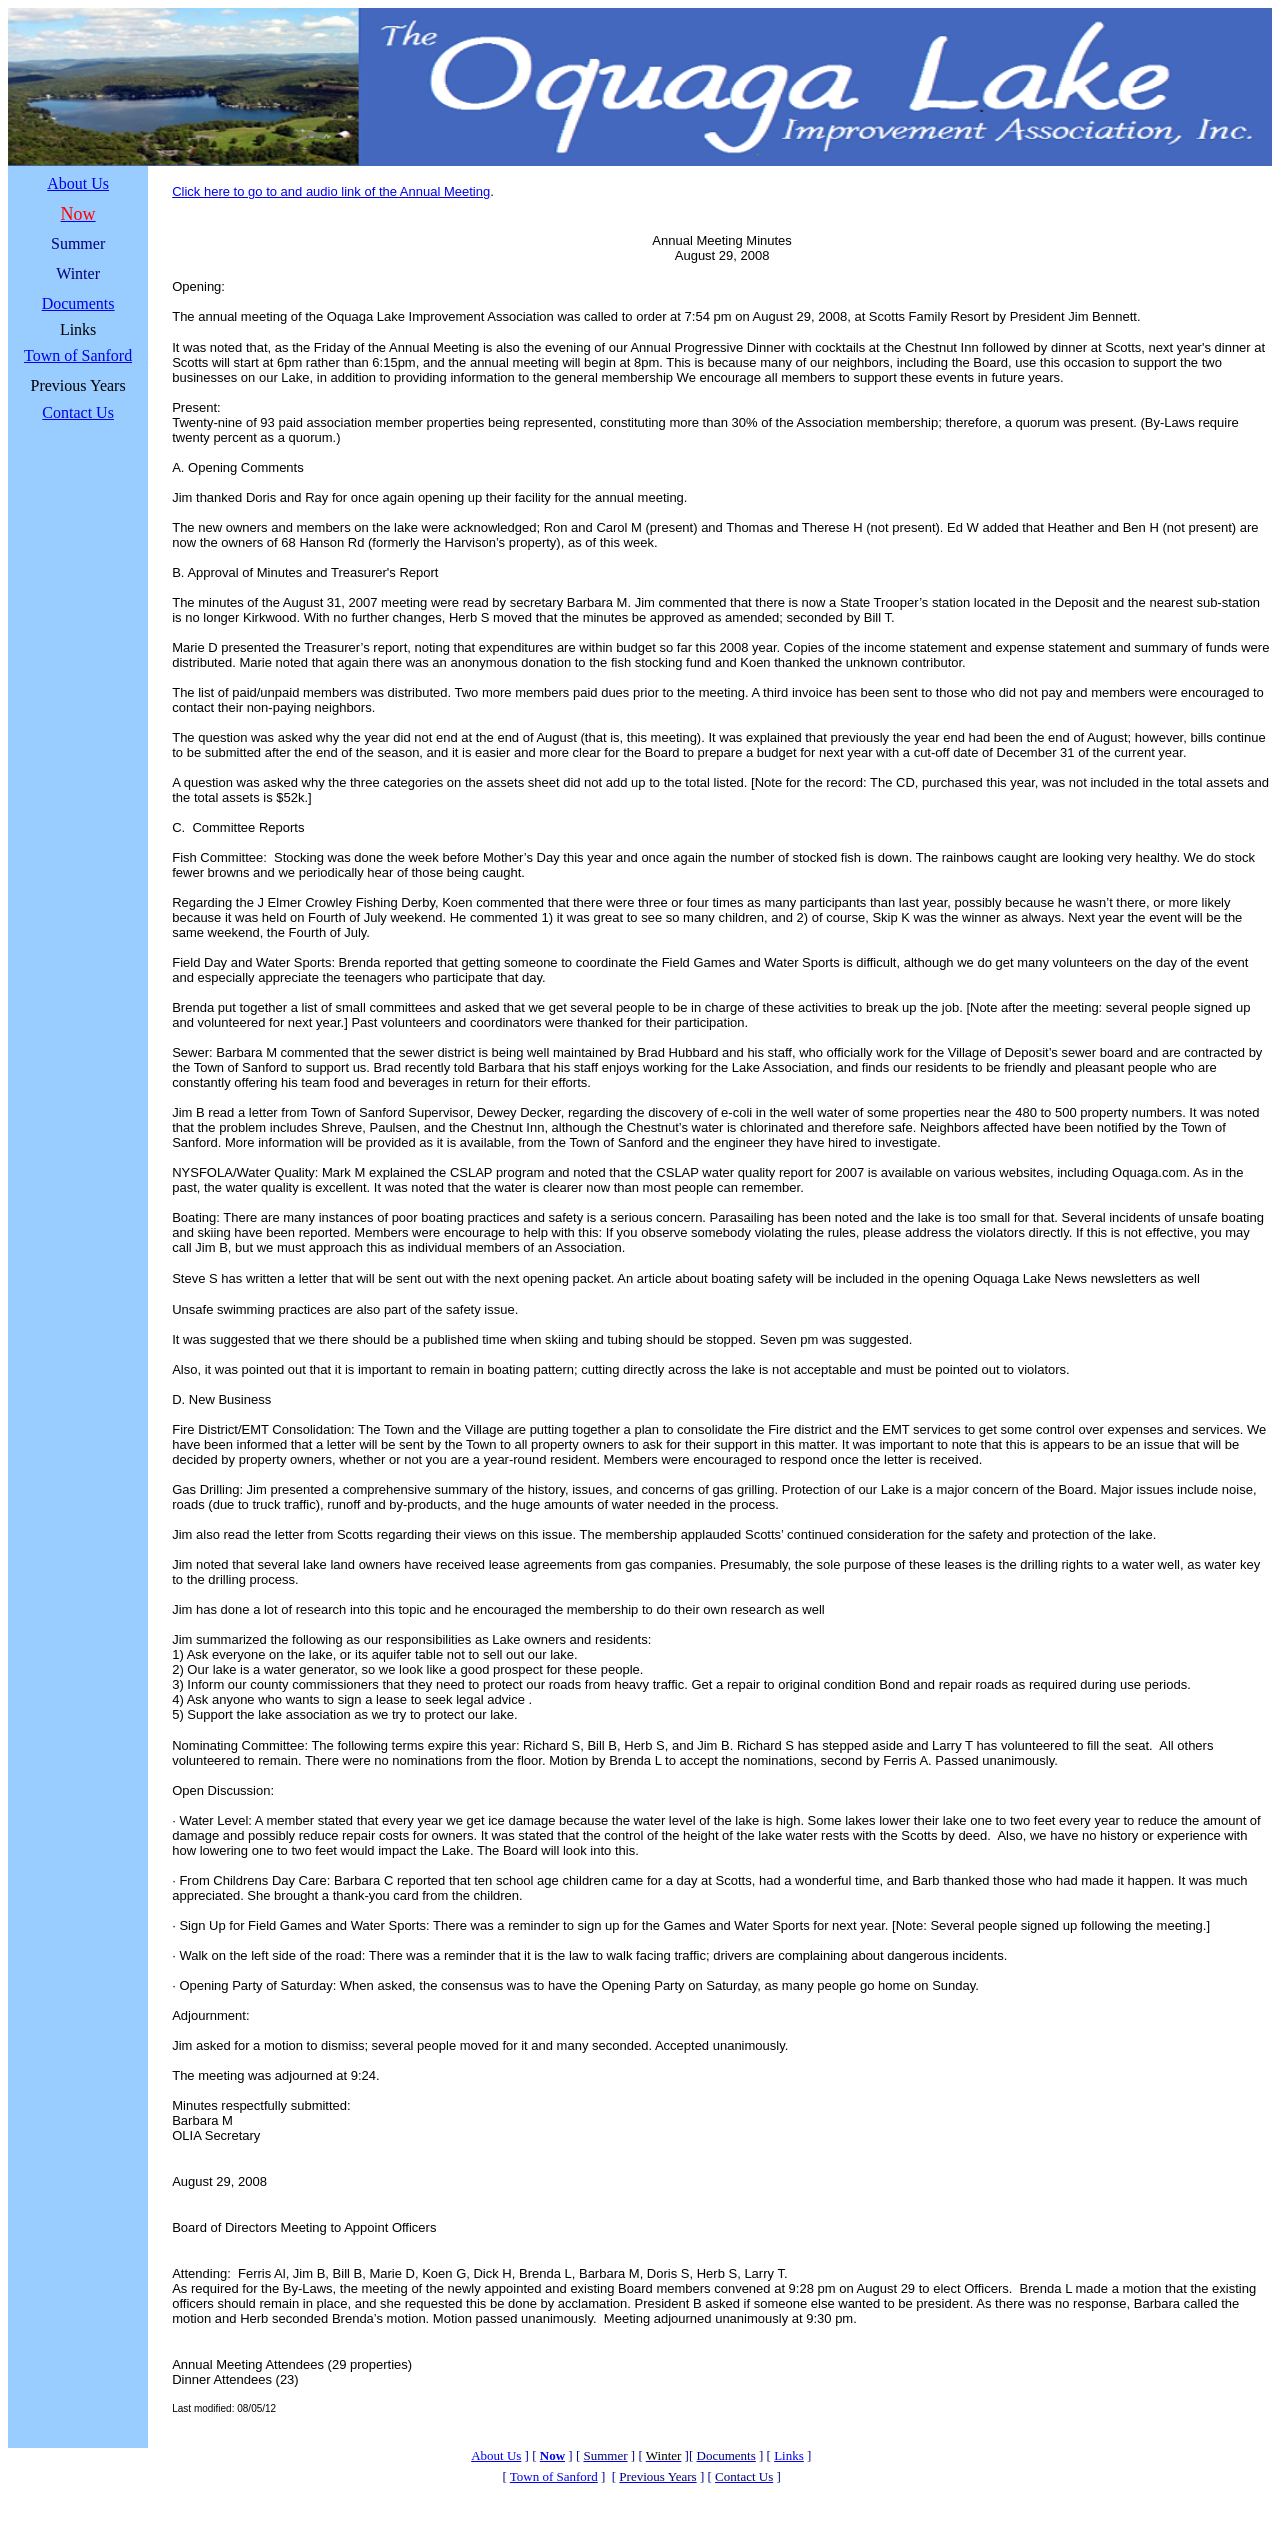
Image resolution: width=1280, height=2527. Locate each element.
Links (789, 2455)
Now (552, 2455)
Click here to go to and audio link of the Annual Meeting (331, 191)
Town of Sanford (78, 355)
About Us (78, 183)
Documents (78, 303)
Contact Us (78, 412)
